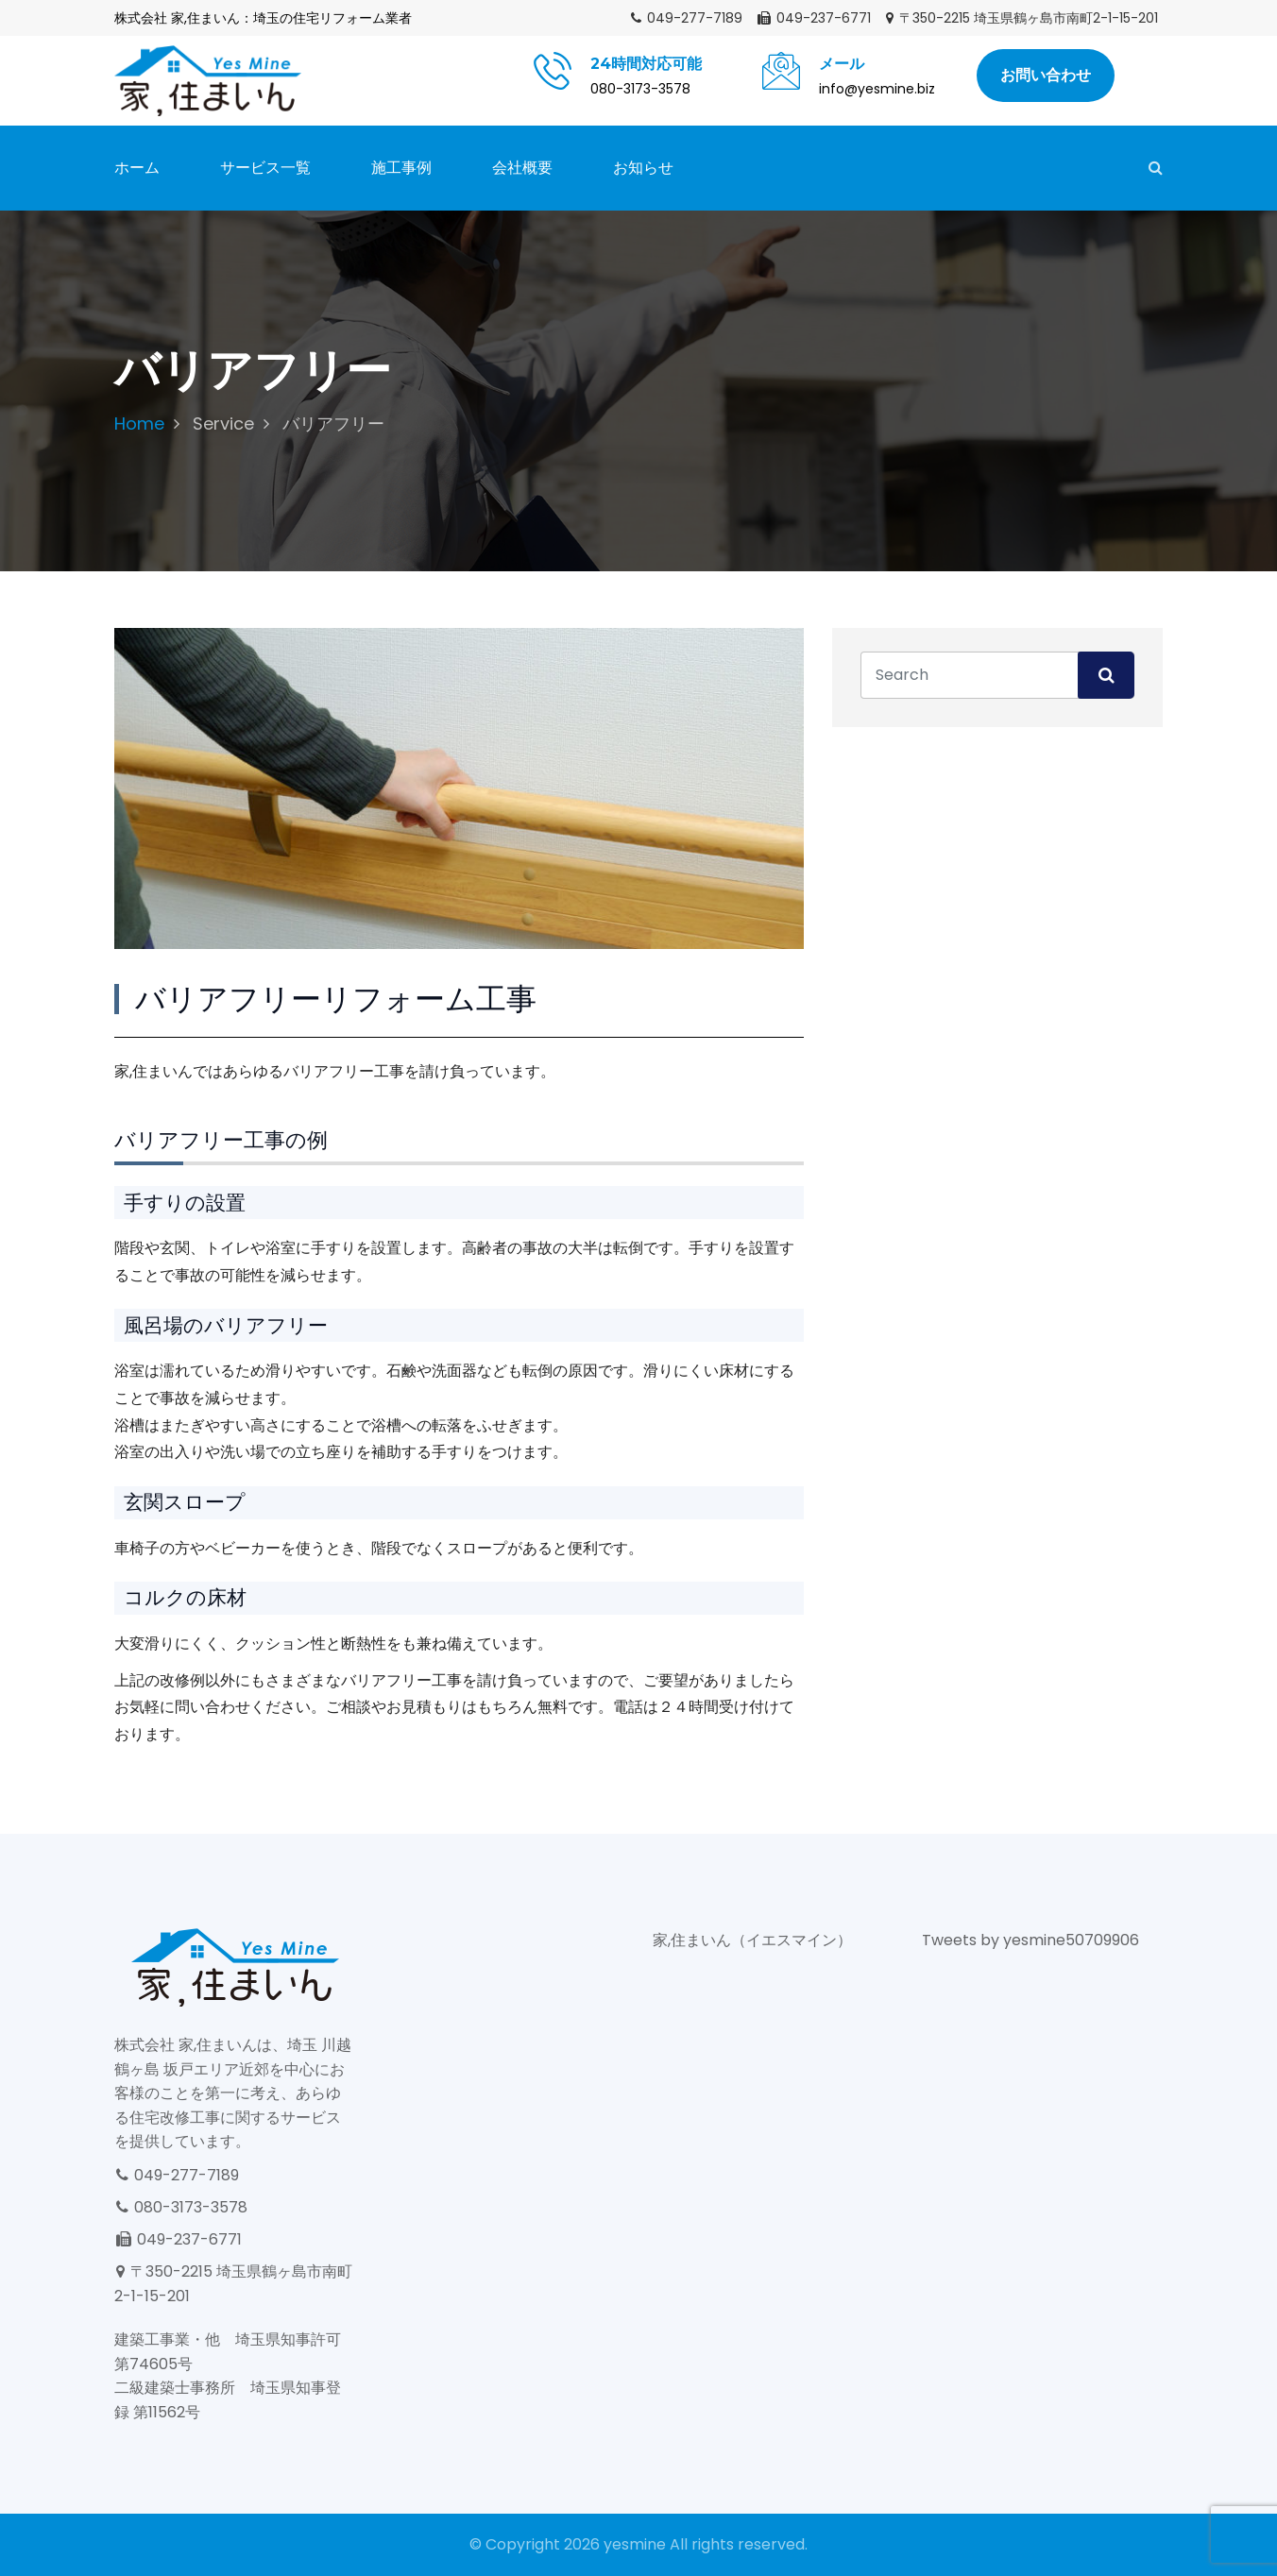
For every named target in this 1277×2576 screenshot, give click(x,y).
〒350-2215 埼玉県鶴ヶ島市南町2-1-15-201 (1021, 17)
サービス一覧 (265, 168)
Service (223, 423)
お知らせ (643, 168)
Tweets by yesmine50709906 (1030, 1940)
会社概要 (522, 168)
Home (139, 423)
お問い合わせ (1045, 75)
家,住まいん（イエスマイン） (752, 1940)
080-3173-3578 (180, 2207)
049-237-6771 (813, 17)
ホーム (137, 168)
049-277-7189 (685, 17)
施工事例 (401, 168)
